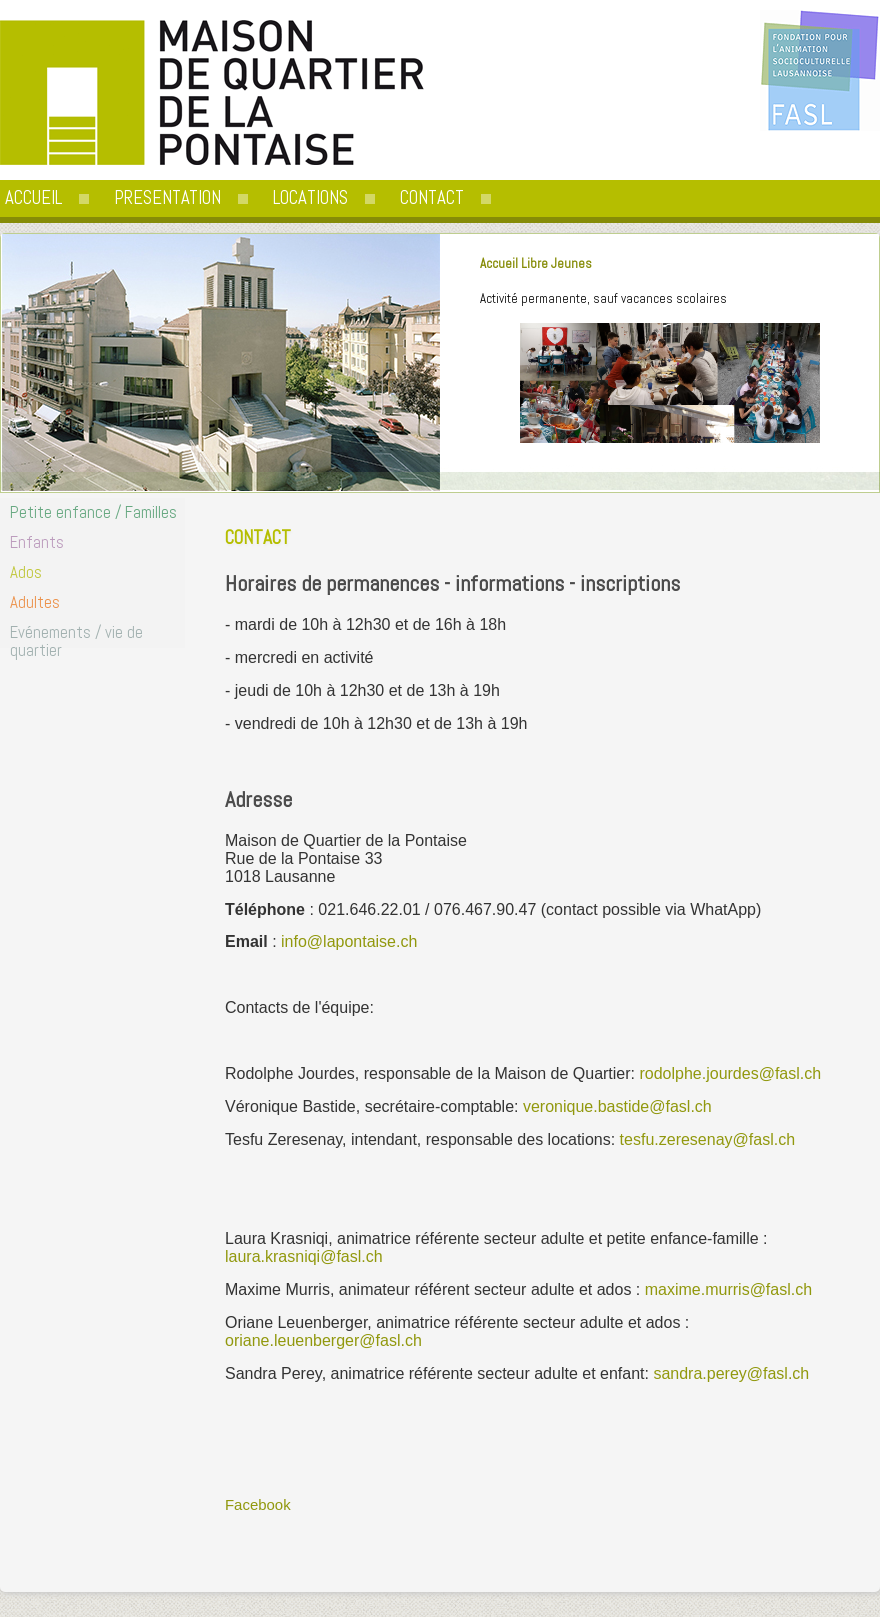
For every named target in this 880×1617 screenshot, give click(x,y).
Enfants (37, 542)
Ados (26, 572)
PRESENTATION (167, 198)
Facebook (258, 1504)
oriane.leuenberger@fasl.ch (323, 1340)
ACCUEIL (33, 198)
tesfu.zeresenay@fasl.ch (707, 1139)
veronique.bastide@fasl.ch (617, 1106)
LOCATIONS (310, 198)
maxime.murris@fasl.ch (728, 1289)
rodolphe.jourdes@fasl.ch (730, 1073)
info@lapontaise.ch (349, 941)
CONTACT (432, 198)
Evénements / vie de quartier (76, 641)
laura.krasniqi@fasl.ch (304, 1256)
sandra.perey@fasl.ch (731, 1373)
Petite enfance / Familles (93, 512)
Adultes (35, 602)
